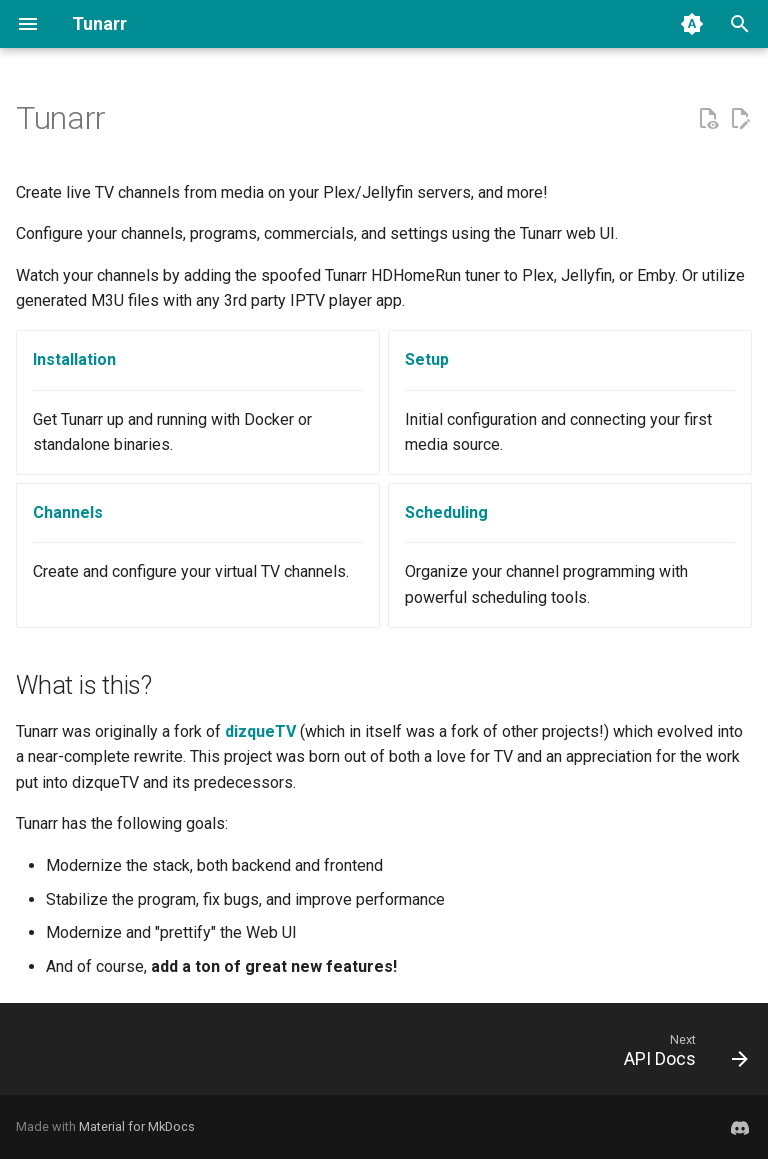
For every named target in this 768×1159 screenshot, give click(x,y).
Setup (427, 359)
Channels (68, 512)
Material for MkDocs (137, 1126)
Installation (74, 359)
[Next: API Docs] (681, 1055)
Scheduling (446, 512)
